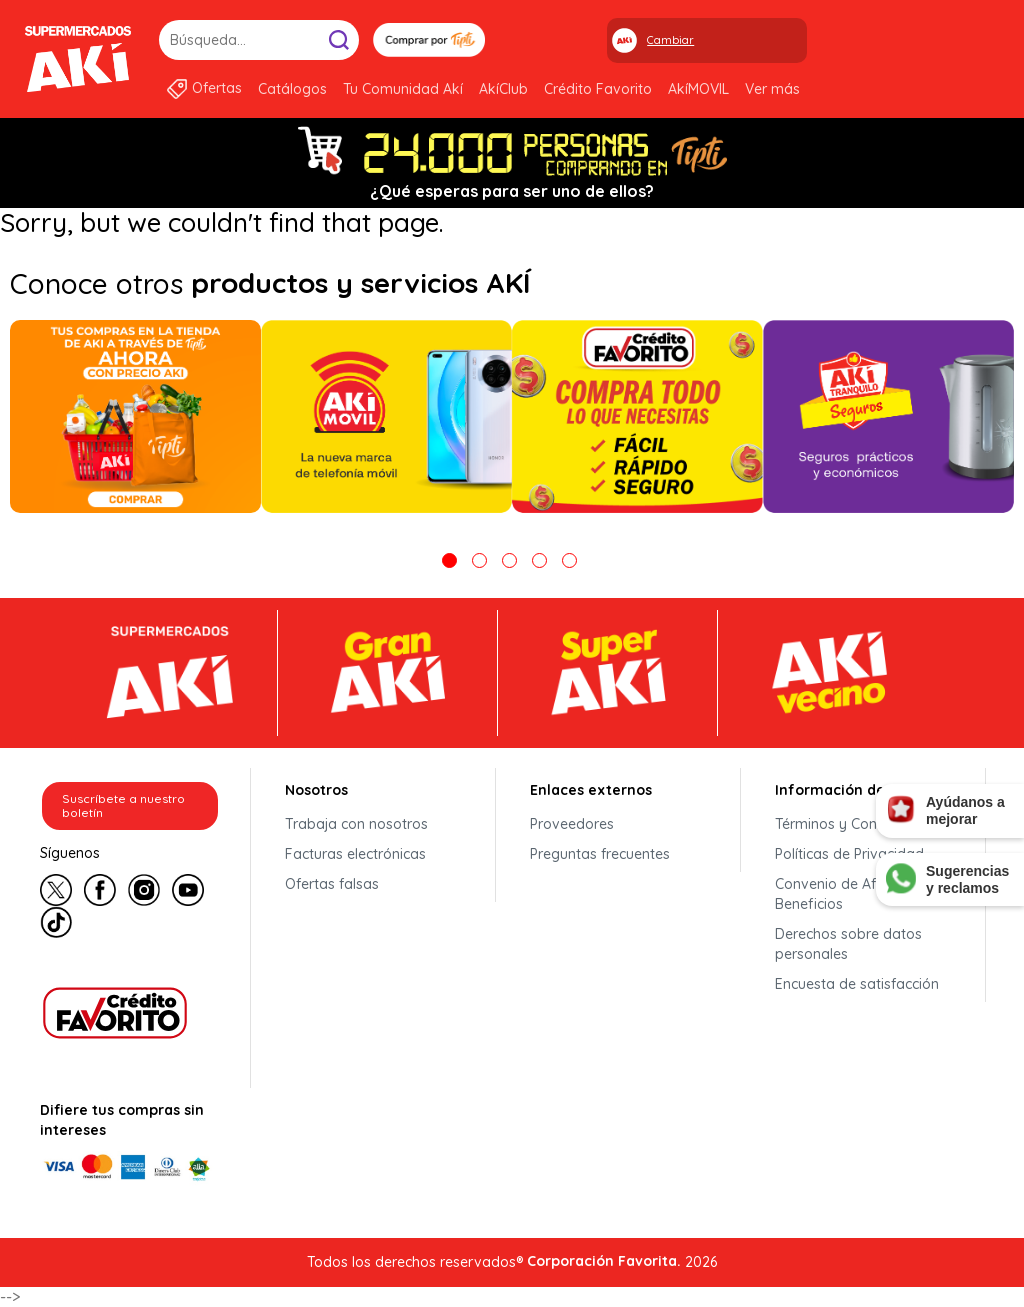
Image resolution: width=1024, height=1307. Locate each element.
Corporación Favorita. (604, 1261)
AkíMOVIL (698, 89)
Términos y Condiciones (853, 824)
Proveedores (572, 824)
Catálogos (292, 89)
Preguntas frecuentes (600, 854)
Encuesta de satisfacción (857, 984)
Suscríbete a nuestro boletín (123, 805)
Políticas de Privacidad (849, 854)
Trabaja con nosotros (356, 824)
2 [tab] (479, 560)
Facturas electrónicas (355, 854)
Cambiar (670, 40)
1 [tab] (449, 560)
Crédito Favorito (598, 89)
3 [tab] (509, 560)
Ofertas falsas (332, 884)
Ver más (772, 89)
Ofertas (217, 88)
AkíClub (503, 89)
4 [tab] (539, 560)
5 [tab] (569, 560)
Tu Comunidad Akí (403, 89)
